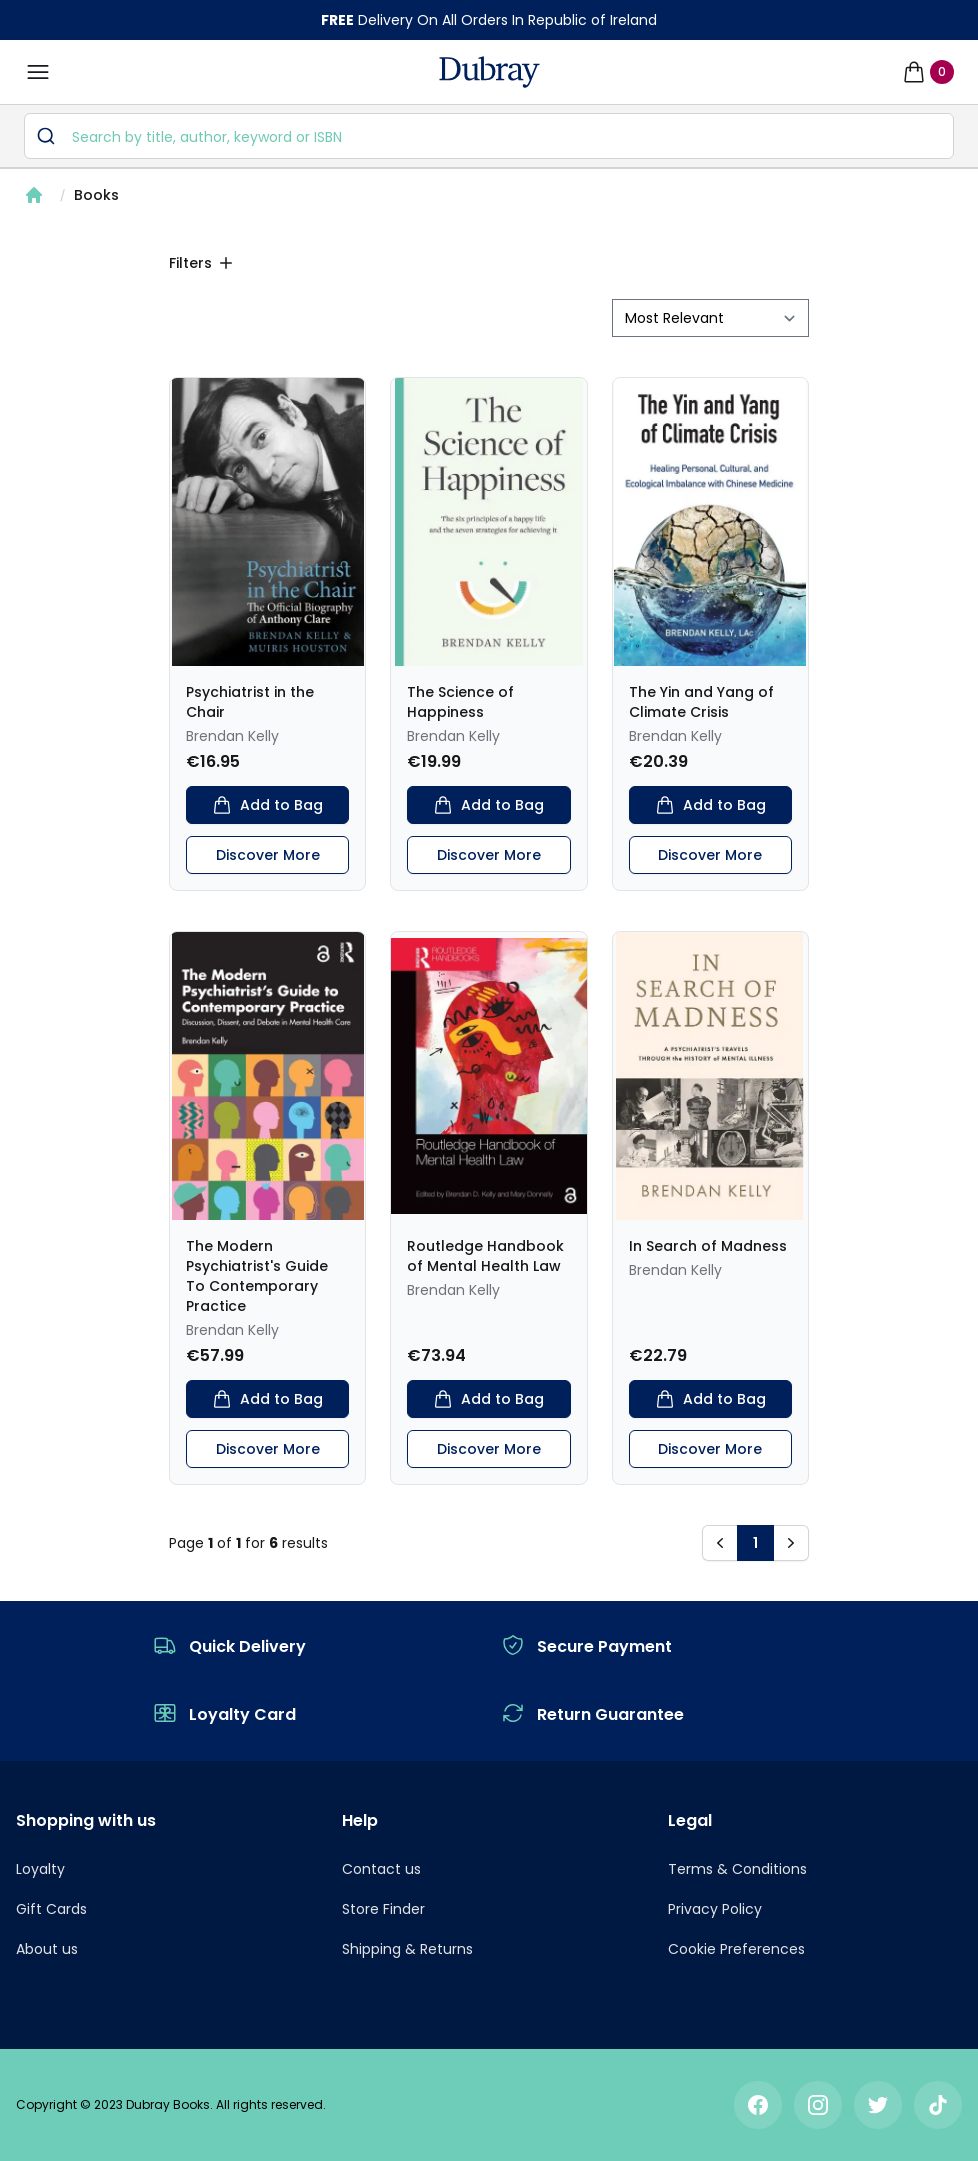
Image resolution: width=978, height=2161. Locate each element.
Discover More (268, 855)
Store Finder (383, 1909)
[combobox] (489, 136)
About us (47, 1949)
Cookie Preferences (736, 1949)
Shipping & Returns (407, 1949)
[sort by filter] (710, 318)
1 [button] (755, 1543)
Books (96, 195)
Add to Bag (267, 805)
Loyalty (40, 1869)
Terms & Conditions (737, 1869)
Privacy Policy (715, 1909)
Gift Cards (51, 1909)
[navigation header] (489, 72)
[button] (720, 1543)
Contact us (381, 1869)
